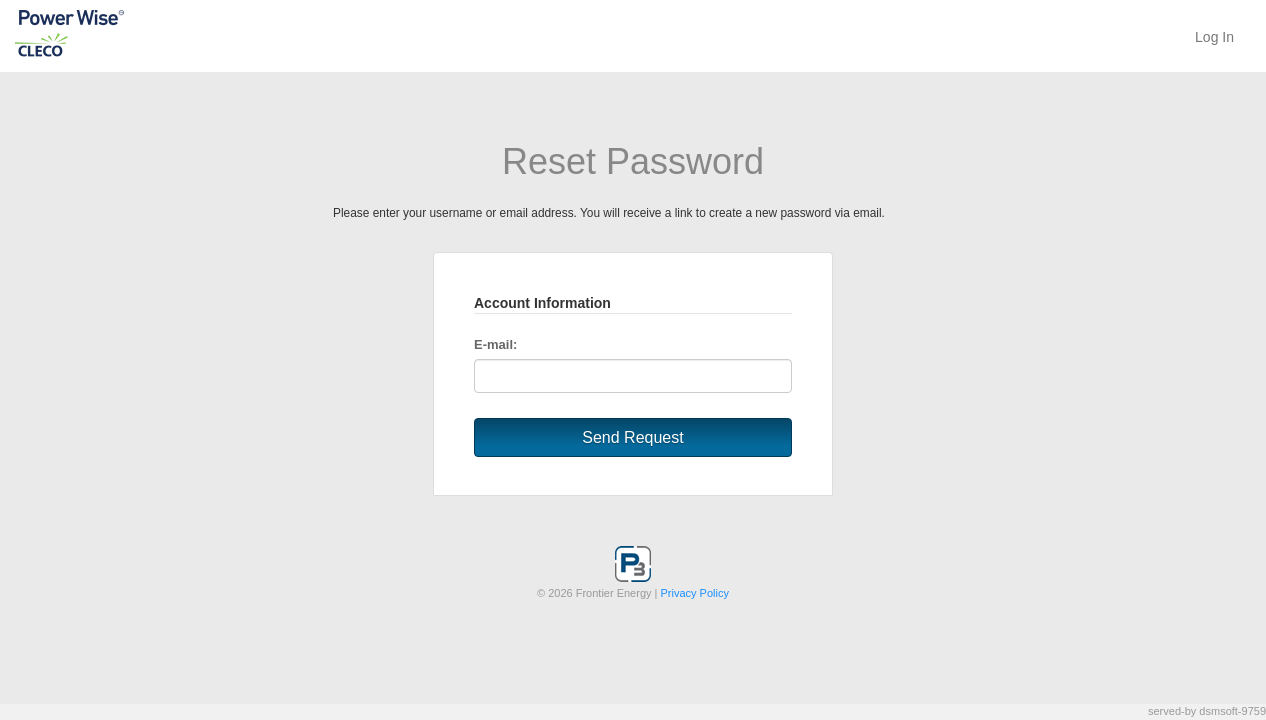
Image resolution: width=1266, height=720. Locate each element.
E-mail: (495, 344)
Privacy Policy (695, 593)
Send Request (632, 437)
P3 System (105, 34)
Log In (1214, 37)
